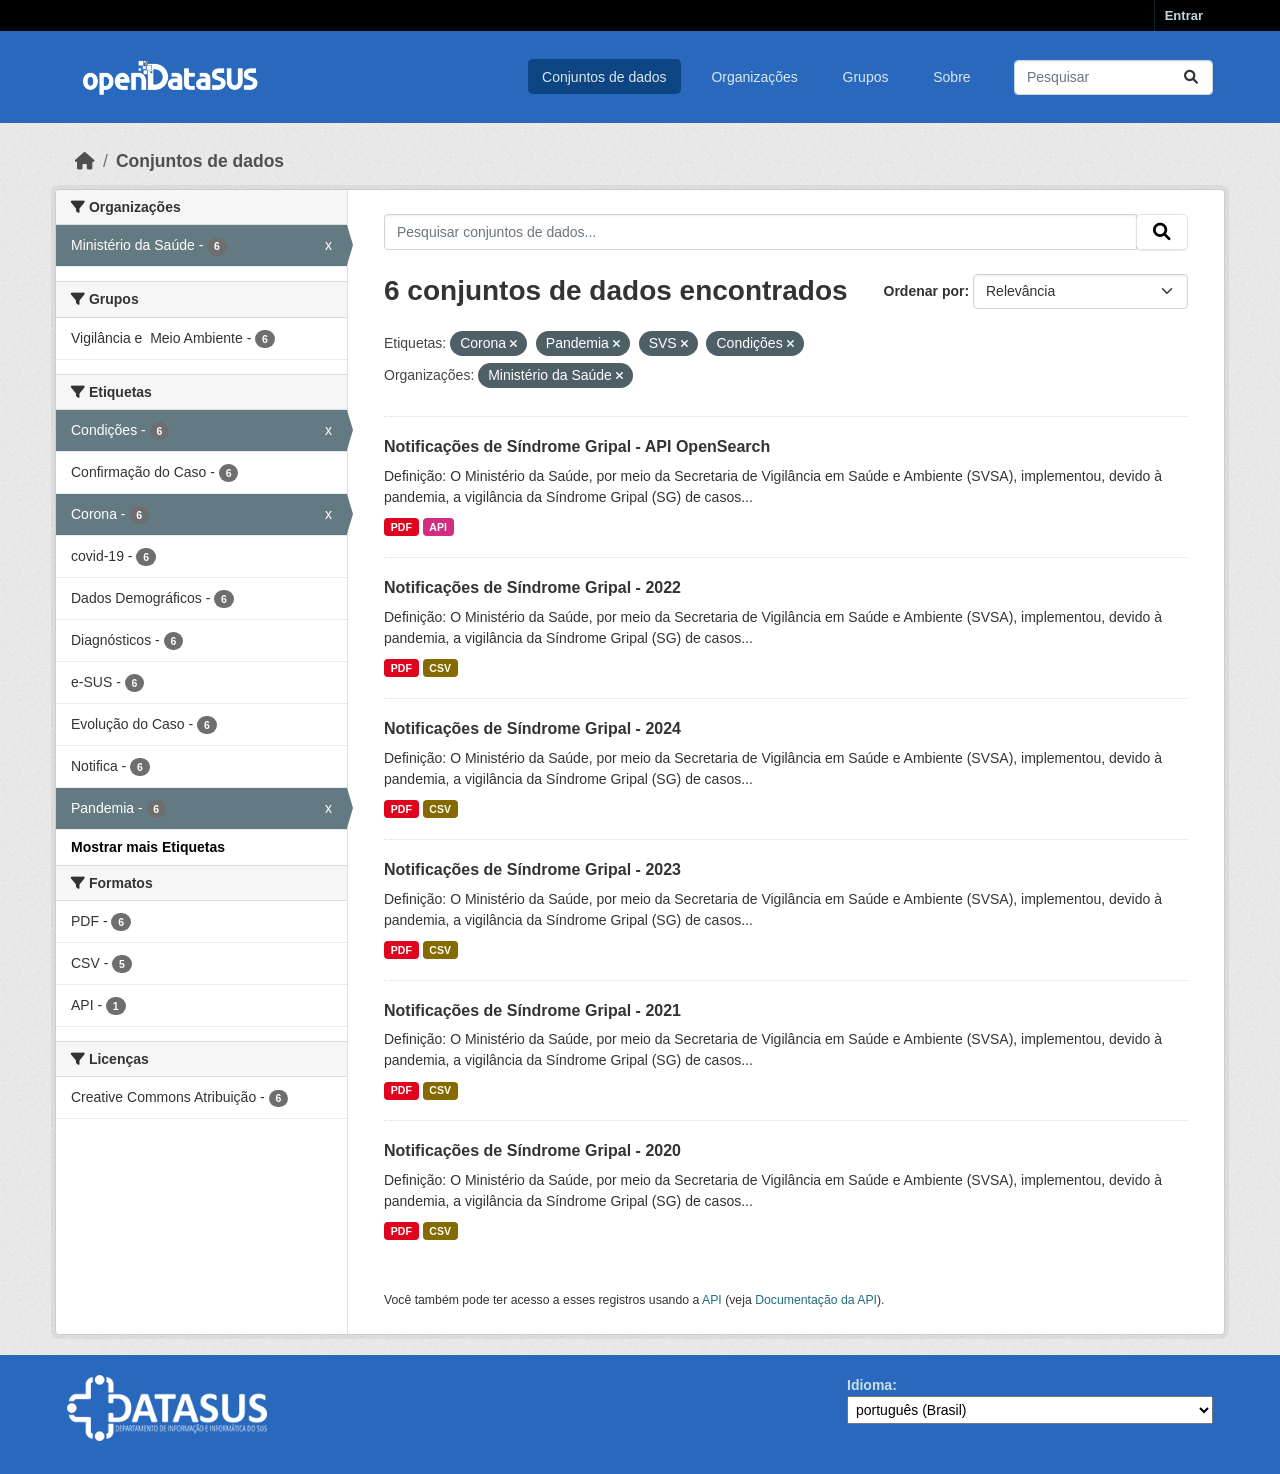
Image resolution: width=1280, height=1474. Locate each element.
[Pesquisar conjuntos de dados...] (1113, 77)
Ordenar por (924, 291)
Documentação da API (816, 1300)
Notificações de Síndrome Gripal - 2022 (532, 587)
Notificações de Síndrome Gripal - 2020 (532, 1150)
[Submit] (1191, 77)
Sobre (951, 77)
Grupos (866, 77)
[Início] (85, 161)
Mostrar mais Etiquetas (148, 847)
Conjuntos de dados (604, 77)
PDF (401, 527)
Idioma (869, 1385)
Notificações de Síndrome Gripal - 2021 (532, 1010)
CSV (440, 668)
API (438, 527)
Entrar (1184, 15)
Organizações (754, 77)
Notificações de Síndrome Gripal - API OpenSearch (577, 446)
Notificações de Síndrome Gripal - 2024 (532, 728)
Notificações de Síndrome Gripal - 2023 (532, 869)
